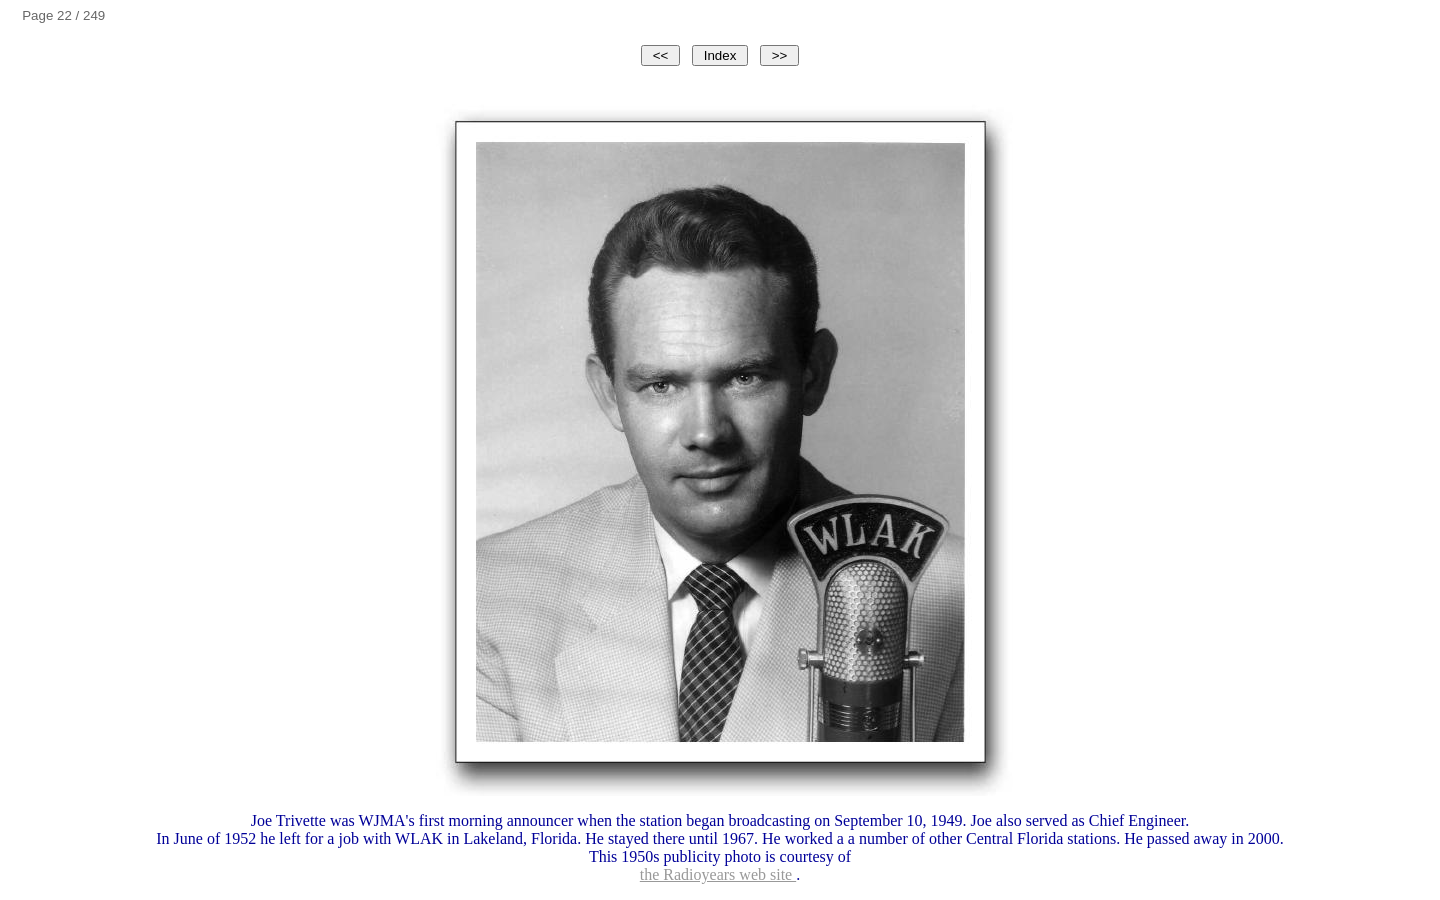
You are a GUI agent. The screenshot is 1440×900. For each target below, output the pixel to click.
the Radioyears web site (718, 874)
